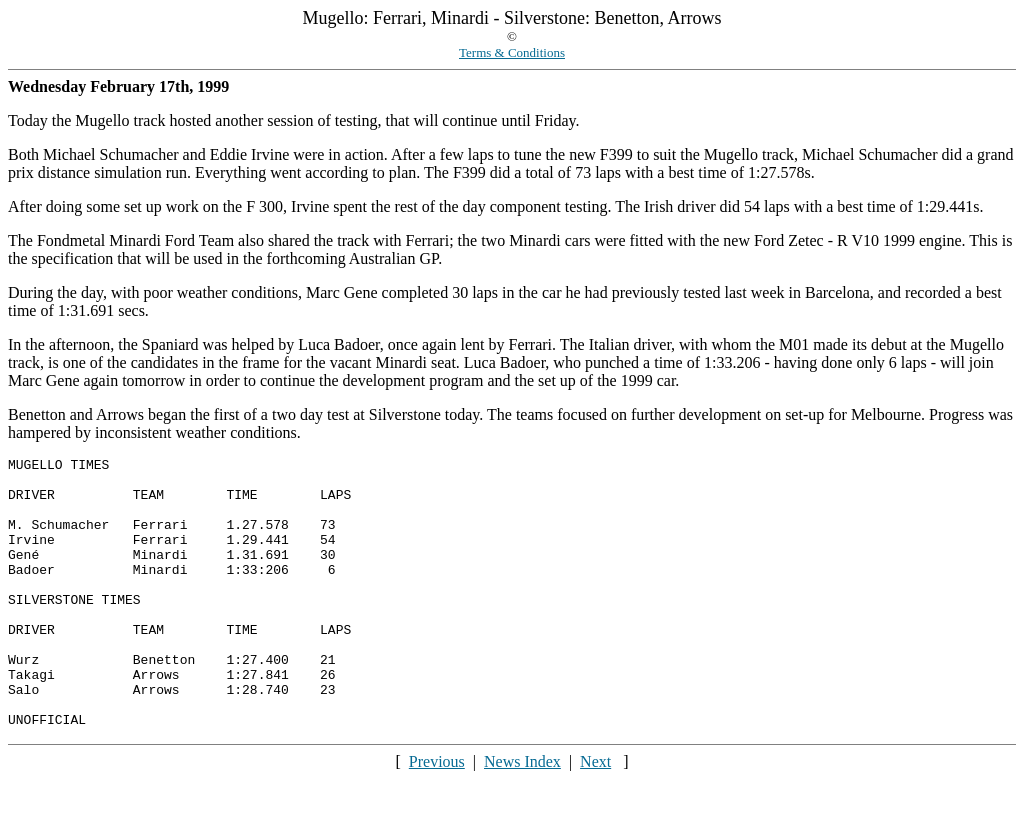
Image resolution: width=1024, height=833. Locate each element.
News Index (522, 815)
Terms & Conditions (512, 52)
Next (595, 815)
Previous (437, 815)
